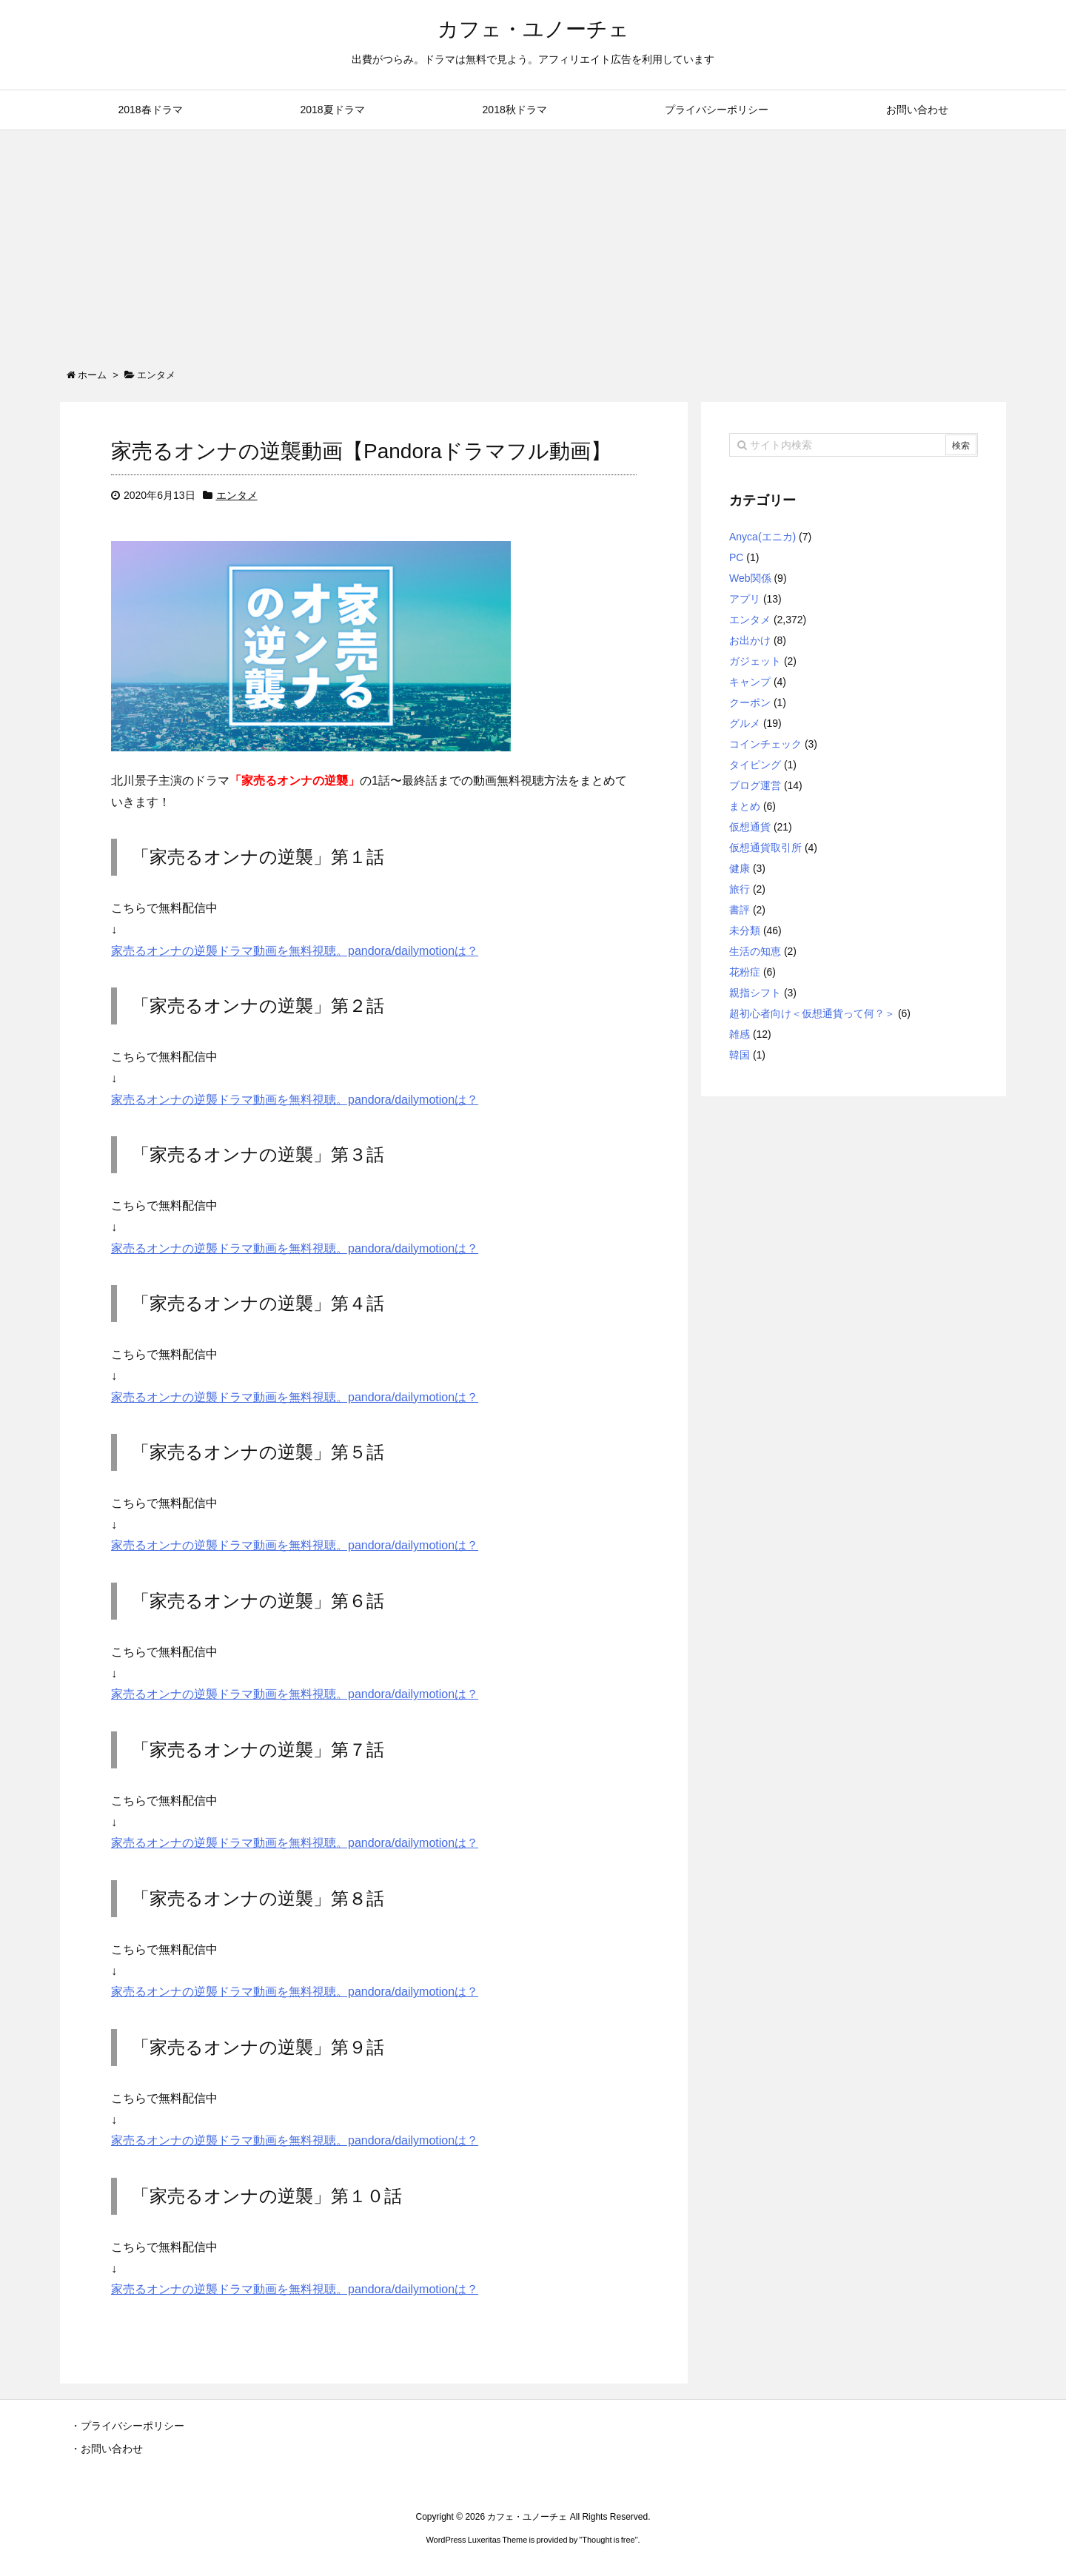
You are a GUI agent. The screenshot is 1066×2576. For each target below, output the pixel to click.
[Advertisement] (533, 241)
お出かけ (750, 640)
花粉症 (744, 972)
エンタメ (237, 495)
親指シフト (755, 993)
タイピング (755, 765)
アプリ (744, 599)
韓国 (739, 1055)
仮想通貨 (750, 827)
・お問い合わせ (106, 2449)
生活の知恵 (755, 951)
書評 (739, 910)
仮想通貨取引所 (765, 847)
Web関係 (750, 578)
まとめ (744, 806)
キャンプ (750, 682)
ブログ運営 (755, 785)
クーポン (750, 702)
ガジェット (755, 661)
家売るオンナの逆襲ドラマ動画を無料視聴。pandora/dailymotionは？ (294, 951)
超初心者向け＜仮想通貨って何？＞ (812, 1013)
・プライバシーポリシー (127, 2426)
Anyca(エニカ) (762, 537)
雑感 (739, 1034)
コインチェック (765, 744)
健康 (739, 868)
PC (736, 557)
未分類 (744, 930)
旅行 (739, 889)
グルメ (744, 723)
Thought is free (608, 2539)
